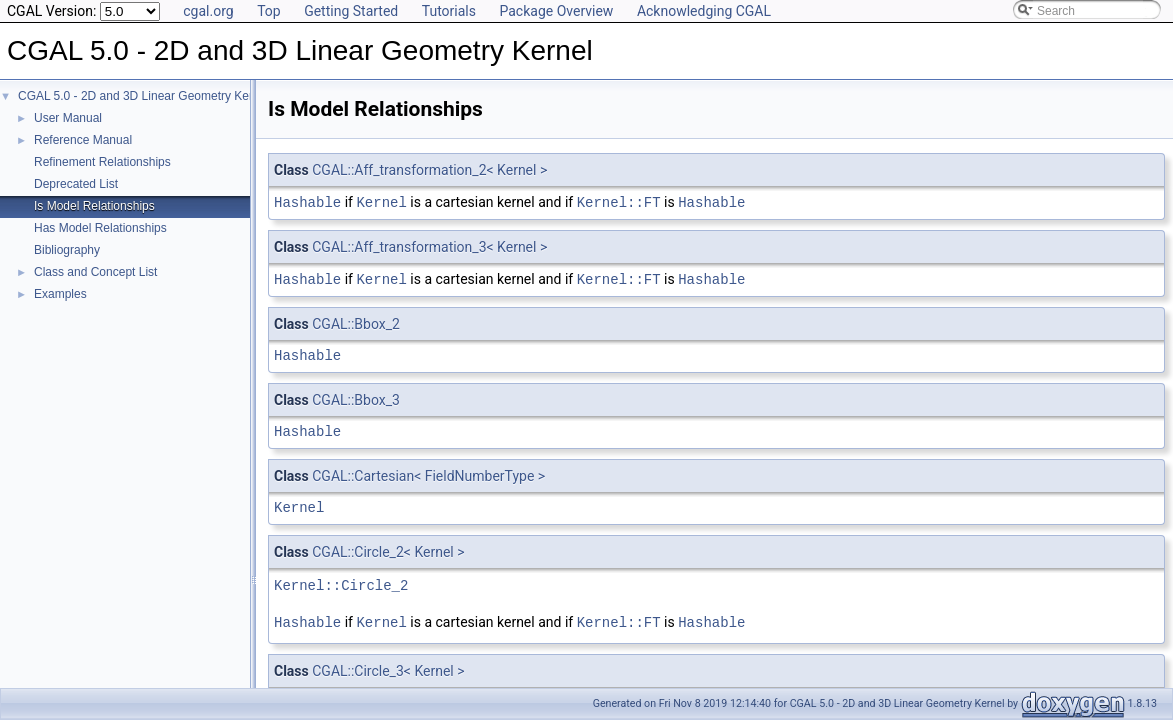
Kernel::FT (619, 201)
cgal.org (208, 11)
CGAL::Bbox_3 (356, 398)
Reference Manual (83, 140)
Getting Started (351, 11)
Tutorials (449, 11)
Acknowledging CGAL (704, 11)
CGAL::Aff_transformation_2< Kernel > (429, 170)
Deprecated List (76, 184)
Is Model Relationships (94, 206)
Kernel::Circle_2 (341, 583)
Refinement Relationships (102, 162)
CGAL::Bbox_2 (356, 322)
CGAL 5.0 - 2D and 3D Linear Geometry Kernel (143, 96)
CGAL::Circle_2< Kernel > (388, 550)
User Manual (68, 118)
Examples (60, 294)
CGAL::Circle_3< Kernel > (388, 668)
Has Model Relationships (100, 228)
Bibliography (67, 250)
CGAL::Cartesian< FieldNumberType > (428, 474)
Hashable (307, 201)
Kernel (381, 201)
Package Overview (556, 11)
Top (269, 11)
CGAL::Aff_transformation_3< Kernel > (429, 246)
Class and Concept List (95, 272)
